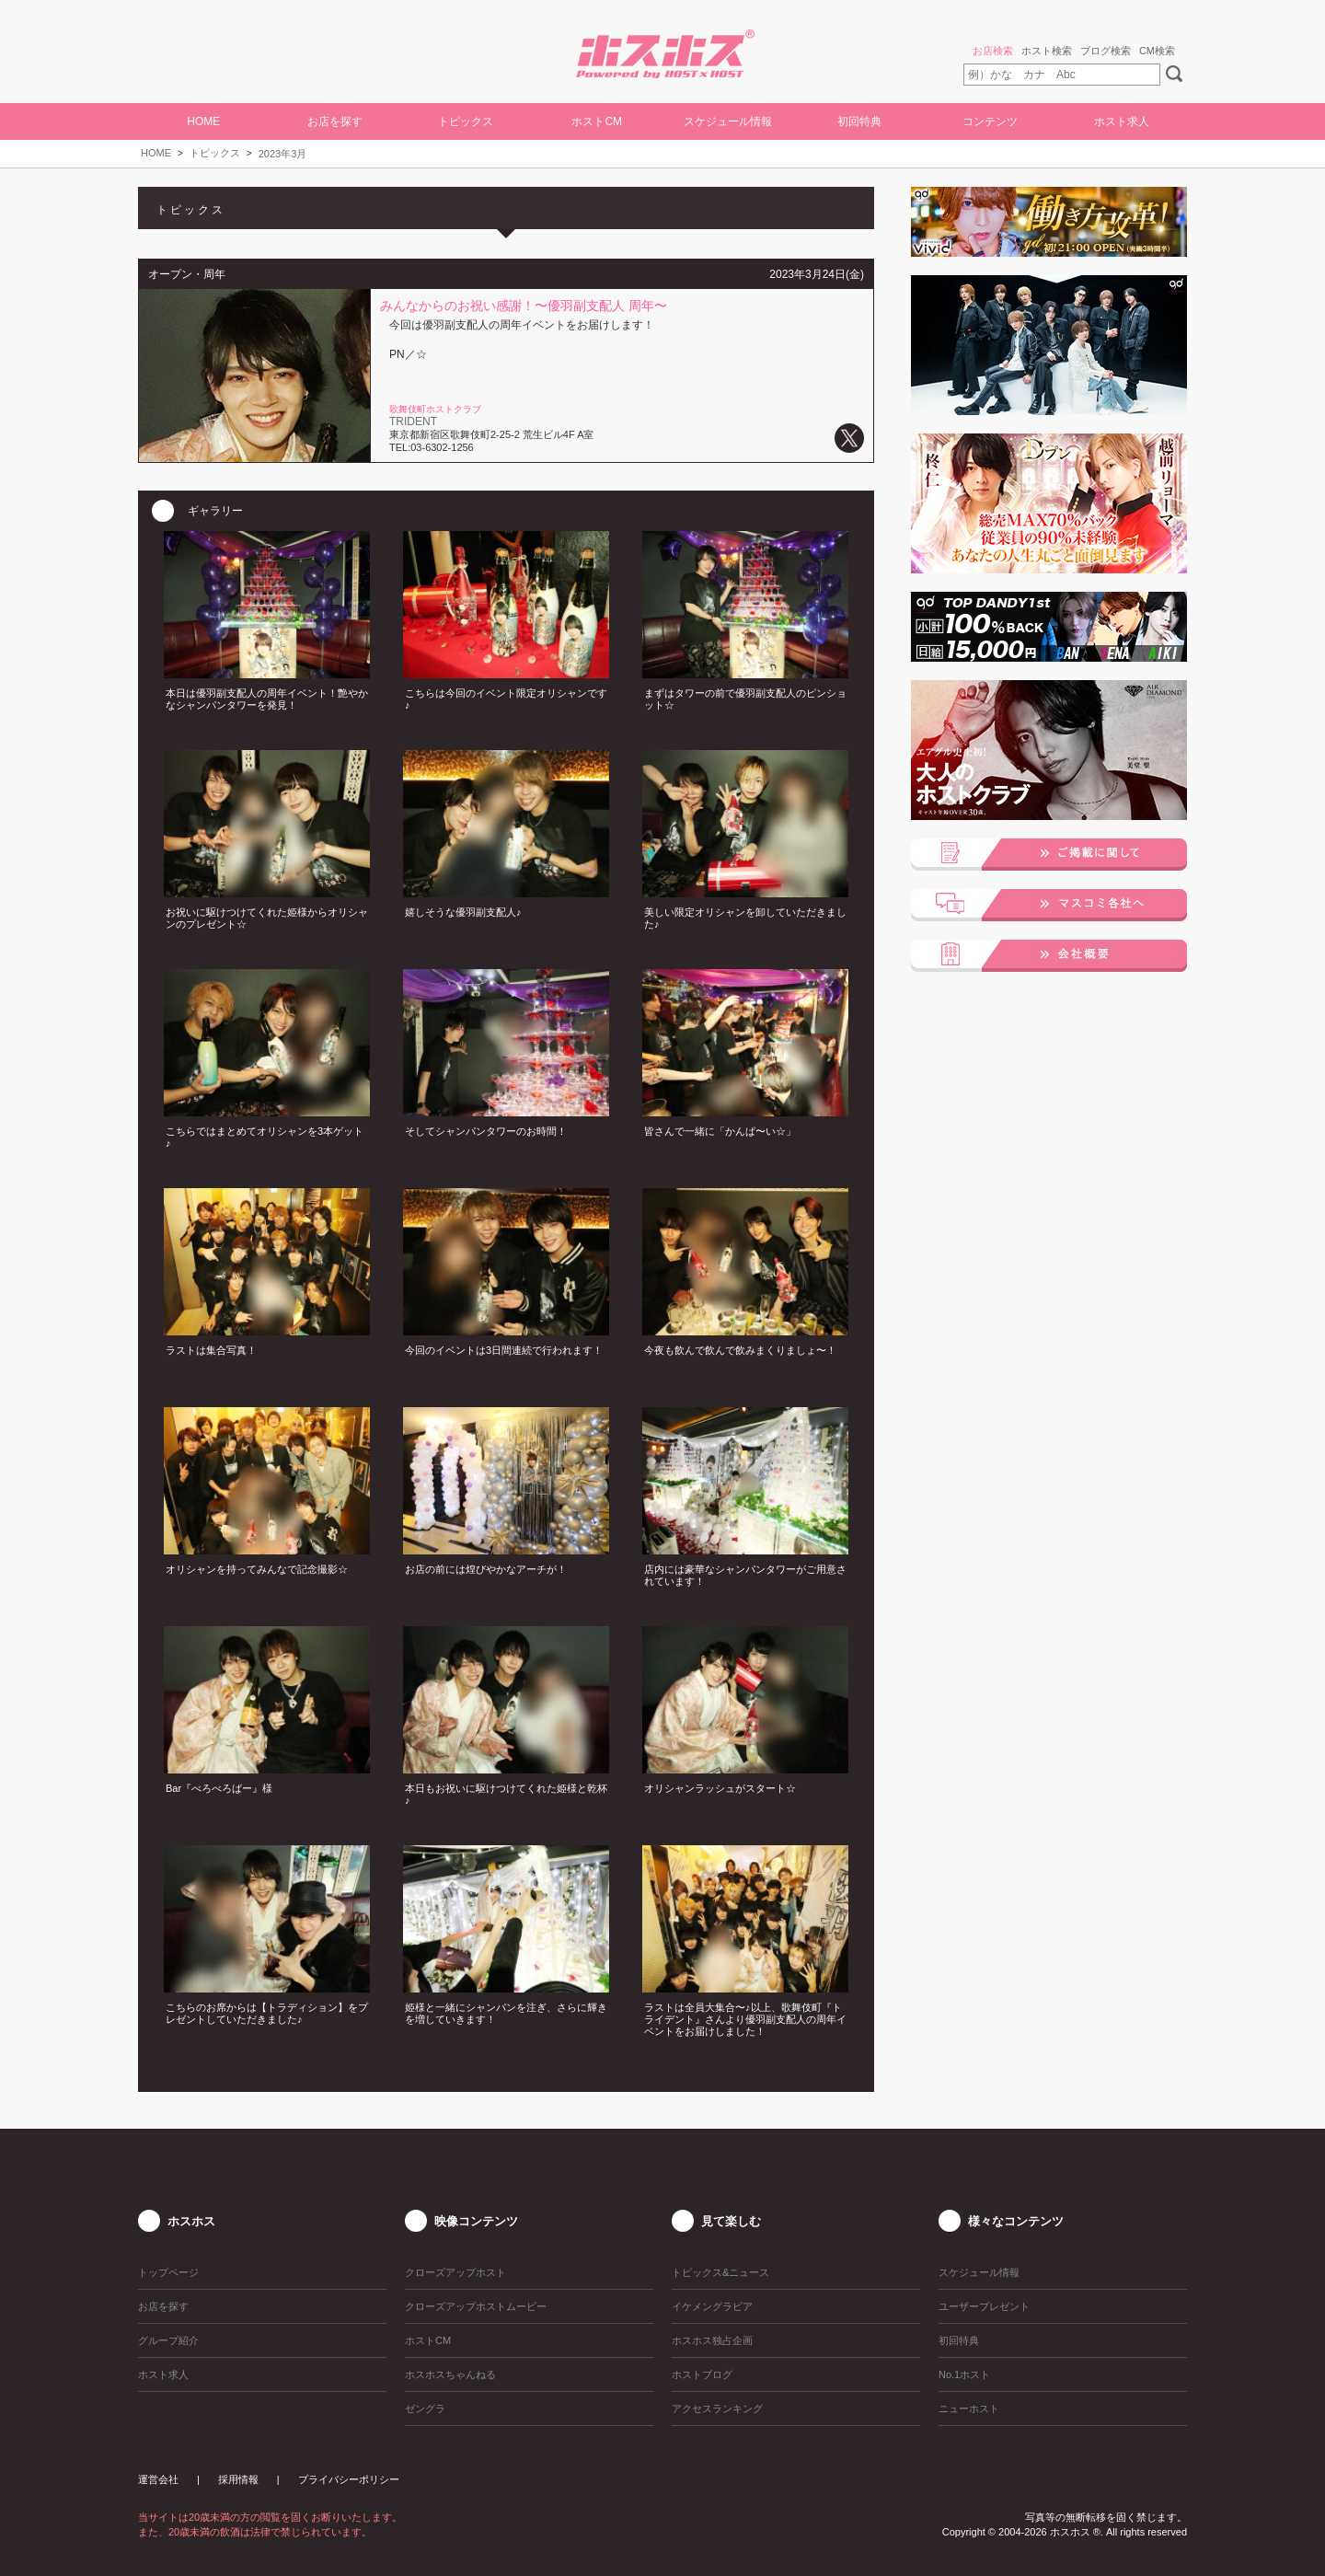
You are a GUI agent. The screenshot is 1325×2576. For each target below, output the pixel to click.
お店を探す (335, 121)
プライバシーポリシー (348, 2479)
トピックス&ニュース (720, 2272)
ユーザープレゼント (984, 2306)
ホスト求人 (1121, 121)
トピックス (215, 152)
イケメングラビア (712, 2306)
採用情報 (238, 2479)
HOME (203, 121)
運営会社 (158, 2479)
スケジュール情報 (728, 121)
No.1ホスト (964, 2374)
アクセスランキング (717, 2408)
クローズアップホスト (455, 2272)
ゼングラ (425, 2408)
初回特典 (859, 121)
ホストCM (596, 121)
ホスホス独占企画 (712, 2340)
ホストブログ (702, 2374)
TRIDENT (413, 421)
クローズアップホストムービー (476, 2306)
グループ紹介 (168, 2340)
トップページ (168, 2272)
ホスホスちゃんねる (450, 2374)
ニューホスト (969, 2408)
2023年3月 (283, 153)
